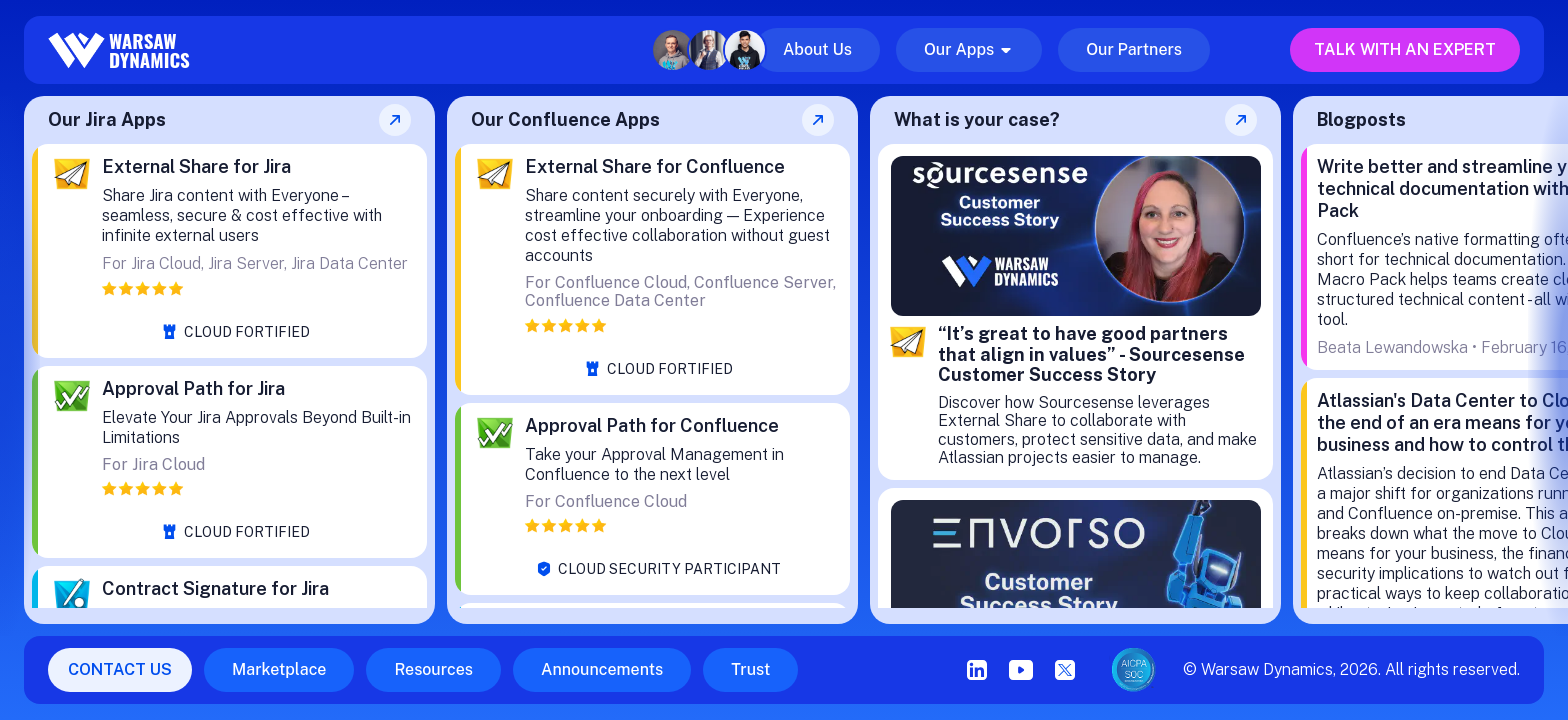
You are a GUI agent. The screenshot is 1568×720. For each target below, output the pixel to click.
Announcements (602, 669)
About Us (817, 49)
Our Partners (1134, 49)
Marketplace (279, 669)
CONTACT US (120, 669)
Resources (433, 669)
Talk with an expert (1405, 49)
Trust (750, 669)
